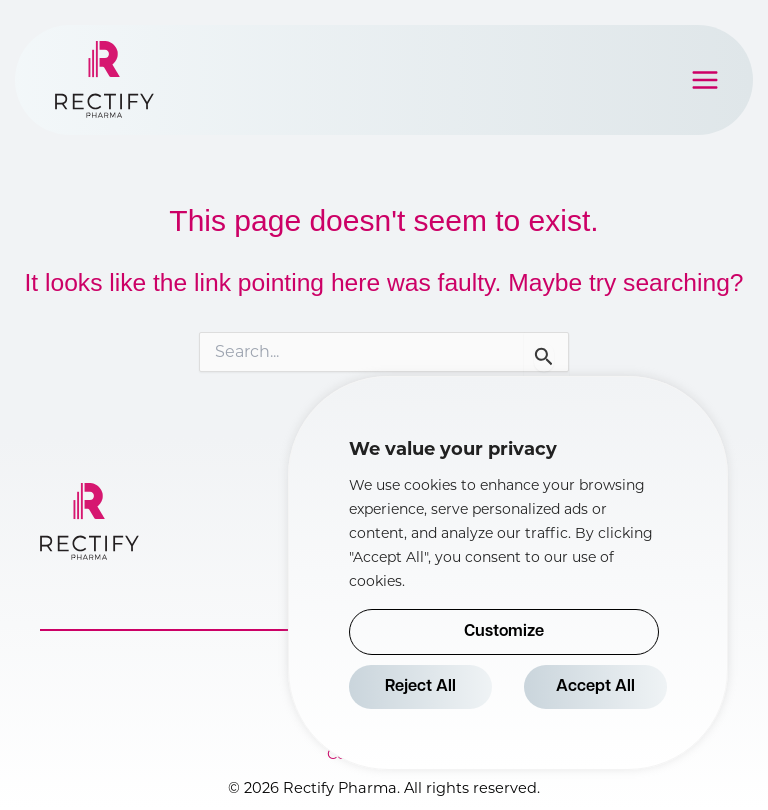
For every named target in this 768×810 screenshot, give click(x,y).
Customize (504, 632)
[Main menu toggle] (705, 80)
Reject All (420, 687)
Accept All (595, 687)
